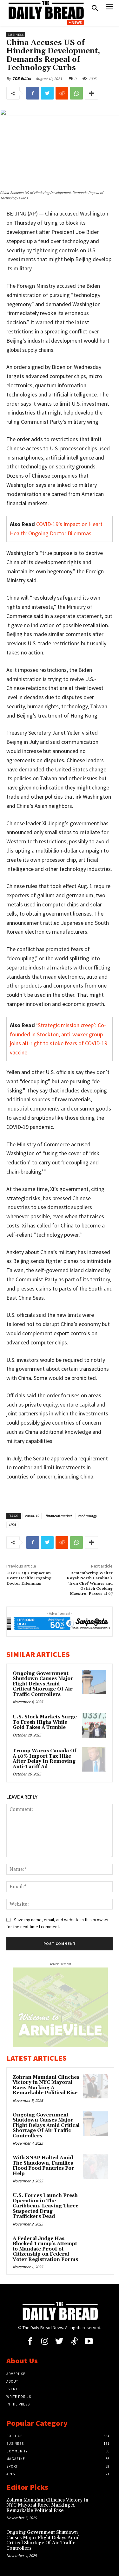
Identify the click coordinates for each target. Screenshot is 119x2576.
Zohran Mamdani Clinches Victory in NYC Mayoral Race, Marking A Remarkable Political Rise (46, 2085)
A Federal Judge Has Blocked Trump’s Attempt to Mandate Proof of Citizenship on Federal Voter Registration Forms (45, 2249)
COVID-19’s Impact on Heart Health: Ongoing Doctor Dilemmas (28, 1578)
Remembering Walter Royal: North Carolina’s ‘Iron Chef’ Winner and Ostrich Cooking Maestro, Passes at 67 (90, 1583)
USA (12, 1524)
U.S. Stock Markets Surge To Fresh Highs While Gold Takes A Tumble (45, 1722)
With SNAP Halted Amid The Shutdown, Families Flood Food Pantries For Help (43, 2166)
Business (15, 34)
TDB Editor (21, 78)
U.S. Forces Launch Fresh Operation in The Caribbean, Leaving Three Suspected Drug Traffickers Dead (45, 2206)
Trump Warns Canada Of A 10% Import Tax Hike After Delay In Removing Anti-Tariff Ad (44, 1759)
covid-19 (32, 1515)
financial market (58, 1515)
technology (87, 1515)
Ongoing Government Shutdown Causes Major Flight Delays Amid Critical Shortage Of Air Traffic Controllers (43, 1684)
